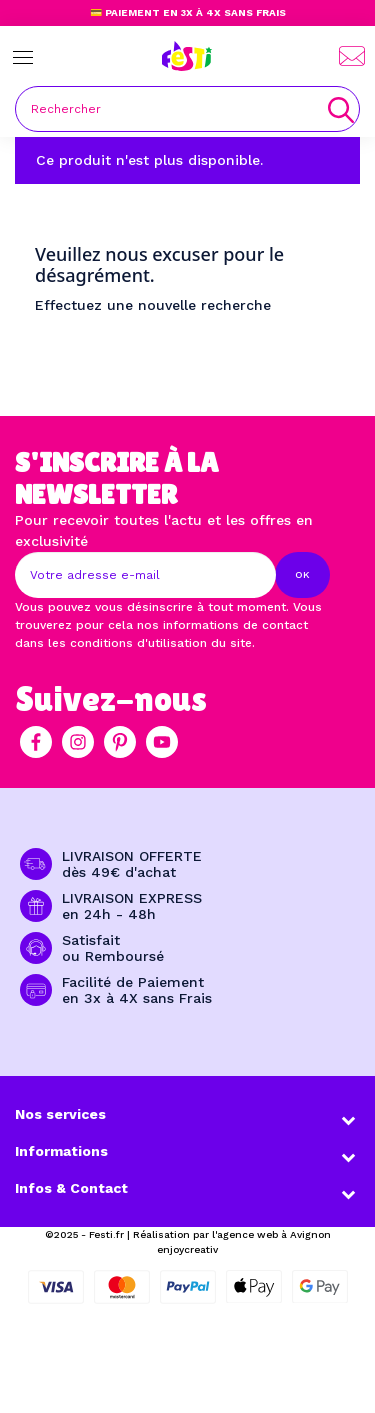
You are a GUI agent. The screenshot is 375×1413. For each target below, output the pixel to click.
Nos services (60, 1114)
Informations (61, 1151)
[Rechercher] (187, 109)
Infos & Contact (71, 1188)
